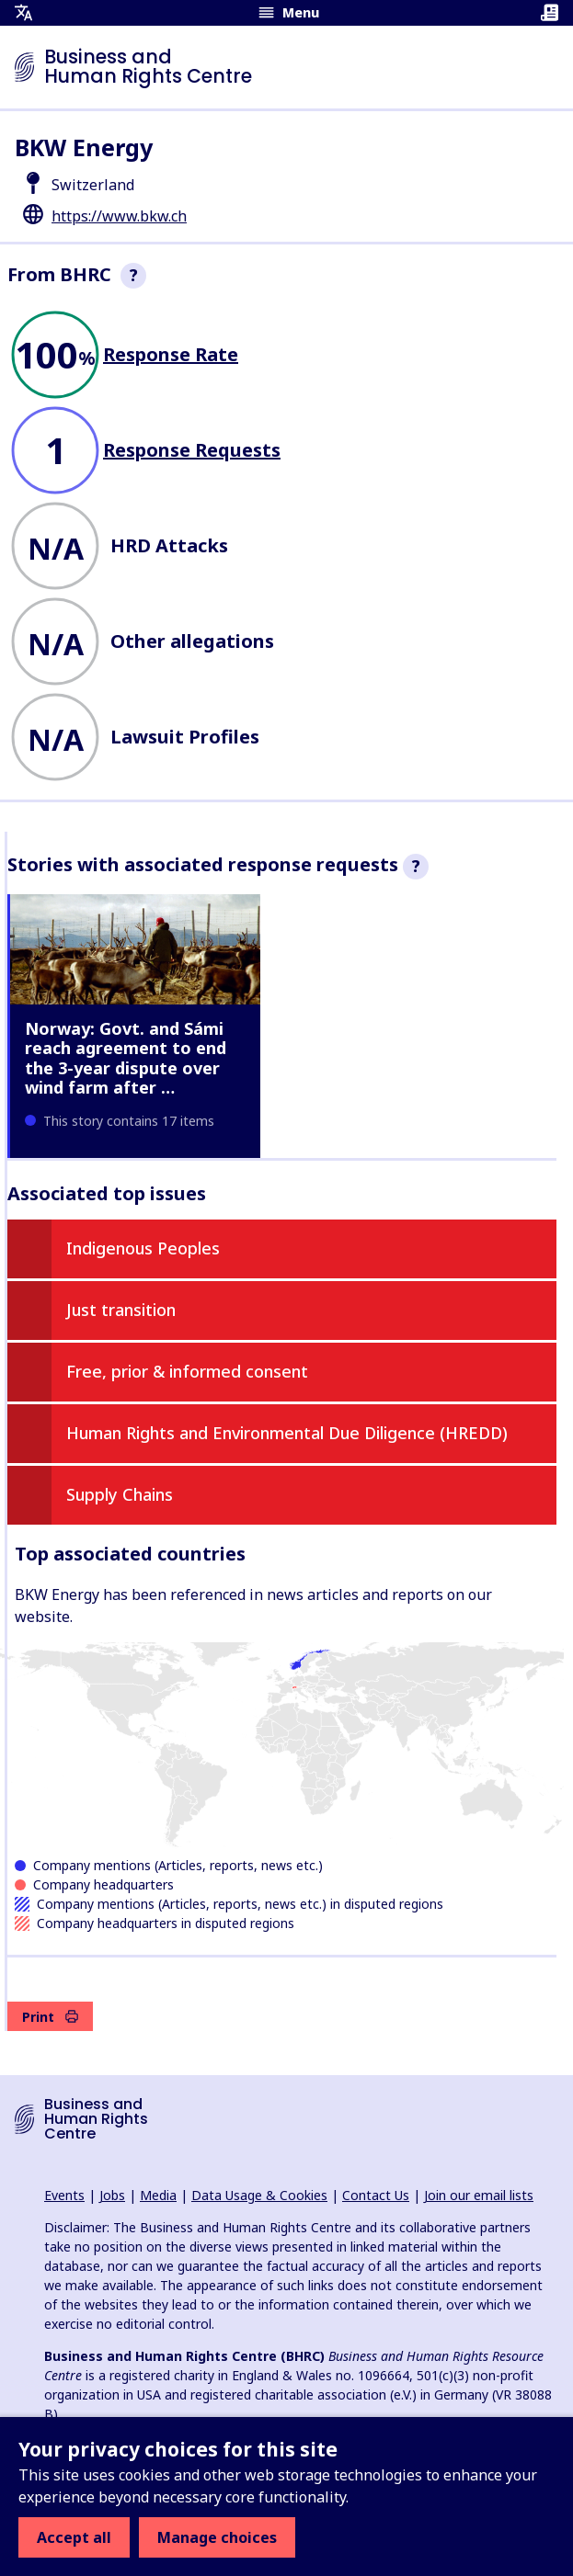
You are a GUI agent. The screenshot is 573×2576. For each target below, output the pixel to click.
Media (158, 2195)
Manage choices (217, 2537)
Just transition (121, 1310)
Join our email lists (478, 2195)
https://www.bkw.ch (119, 216)
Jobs (112, 2195)
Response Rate (170, 354)
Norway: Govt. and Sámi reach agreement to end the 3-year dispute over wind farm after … (125, 1058)
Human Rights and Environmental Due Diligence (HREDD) (287, 1433)
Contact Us (375, 2195)
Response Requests (192, 449)
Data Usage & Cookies (259, 2195)
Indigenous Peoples (143, 1248)
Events (64, 2195)
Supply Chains (119, 1494)
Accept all (74, 2537)
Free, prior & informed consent (187, 1371)
